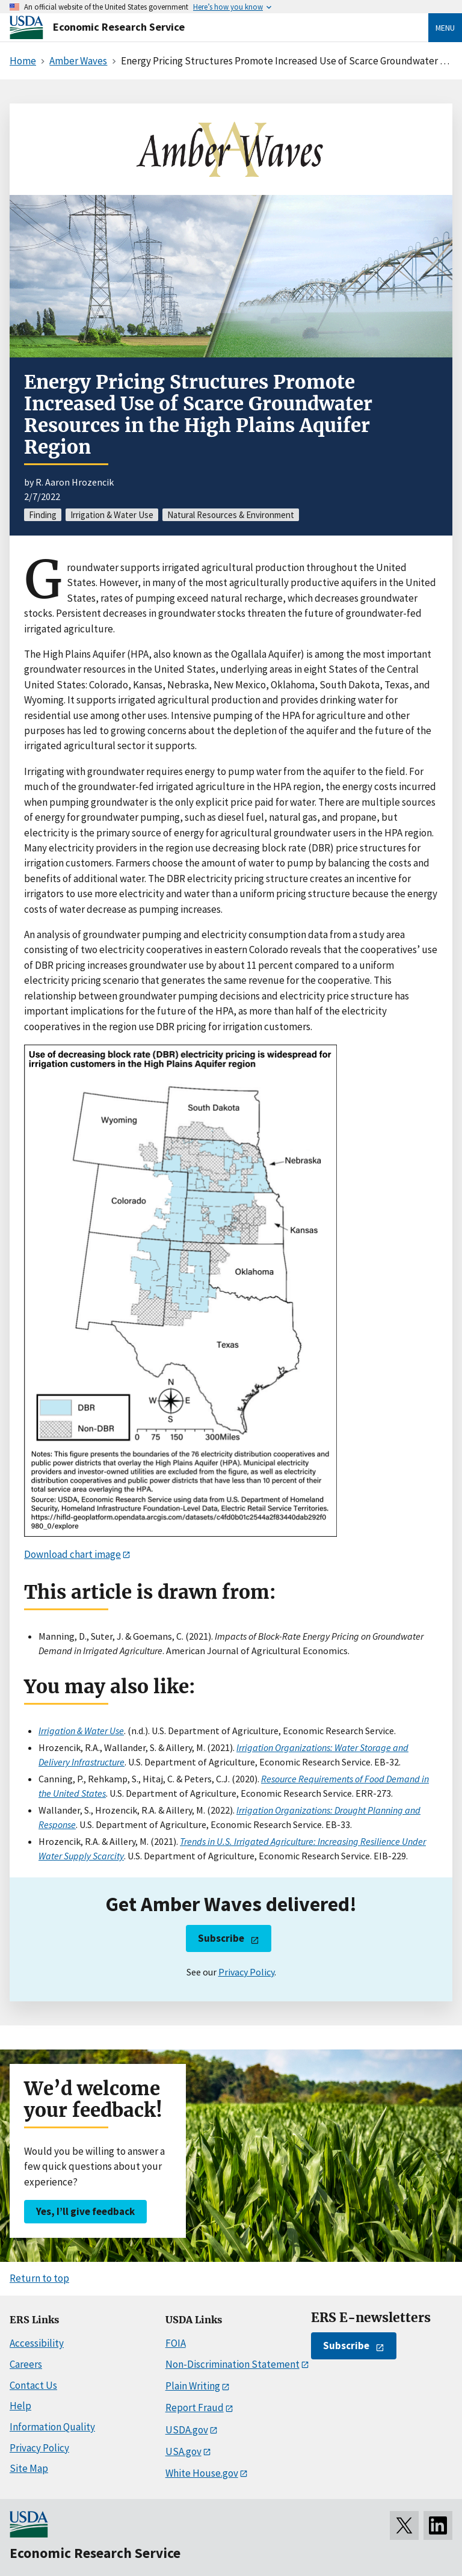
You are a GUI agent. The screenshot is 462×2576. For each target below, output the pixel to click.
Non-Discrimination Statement (232, 2364)
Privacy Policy (246, 1972)
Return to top (39, 2278)
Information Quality (52, 2426)
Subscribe (221, 1938)
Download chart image (72, 1554)
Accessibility (37, 2343)
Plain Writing (192, 2385)
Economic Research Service (119, 27)
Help (20, 2405)
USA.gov (183, 2451)
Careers (26, 2364)
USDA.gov (186, 2429)
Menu (445, 27)
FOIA (175, 2343)
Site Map (29, 2468)
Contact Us (33, 2385)
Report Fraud (194, 2407)
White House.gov (201, 2473)
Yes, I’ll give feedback (85, 2211)
